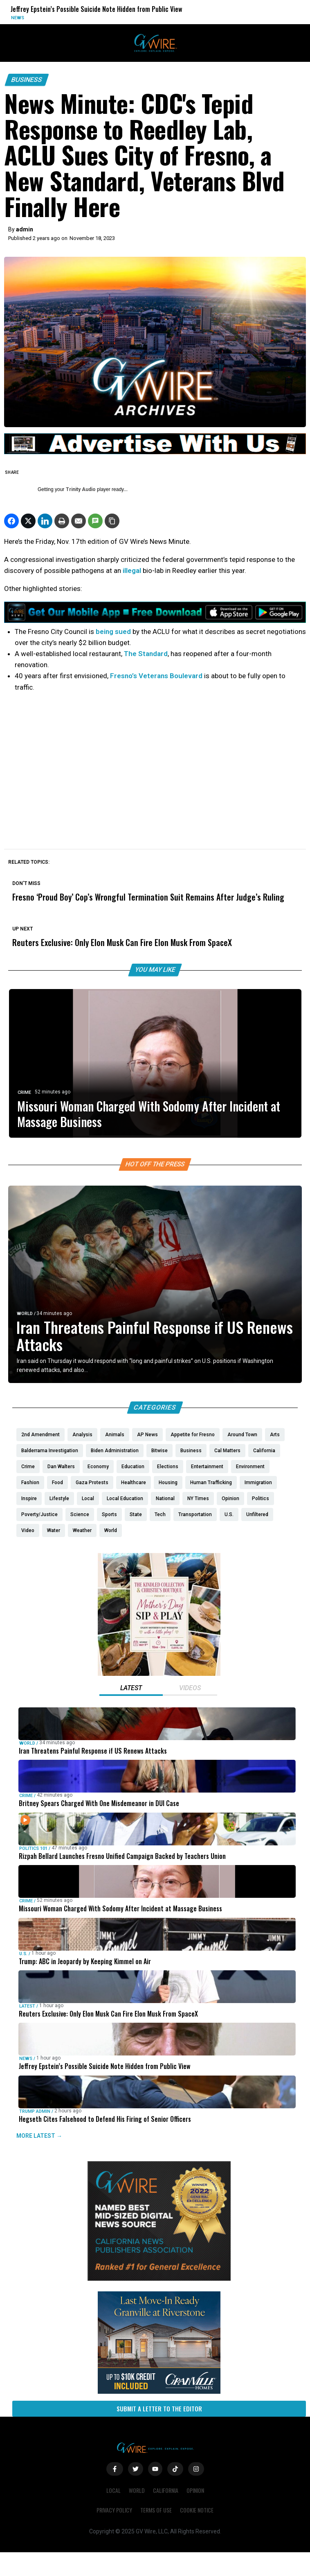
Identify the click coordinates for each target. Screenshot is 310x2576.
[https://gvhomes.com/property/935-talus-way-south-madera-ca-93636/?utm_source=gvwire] (159, 2391)
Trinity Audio (81, 489)
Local (113, 2490)
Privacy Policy (114, 2510)
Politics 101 (33, 1848)
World (25, 1313)
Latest (27, 2006)
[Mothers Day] (159, 1674)
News (17, 17)
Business (26, 80)
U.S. (23, 1953)
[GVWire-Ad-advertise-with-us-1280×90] (155, 452)
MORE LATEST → (39, 2135)
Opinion (195, 2490)
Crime (24, 1092)
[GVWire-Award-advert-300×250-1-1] (159, 2278)
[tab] (131, 1689)
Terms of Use (156, 2510)
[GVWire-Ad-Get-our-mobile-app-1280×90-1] (155, 620)
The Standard (146, 654)
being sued (113, 631)
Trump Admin (34, 2111)
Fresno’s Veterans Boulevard (156, 676)
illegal (133, 570)
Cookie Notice (196, 2510)
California (165, 2490)
